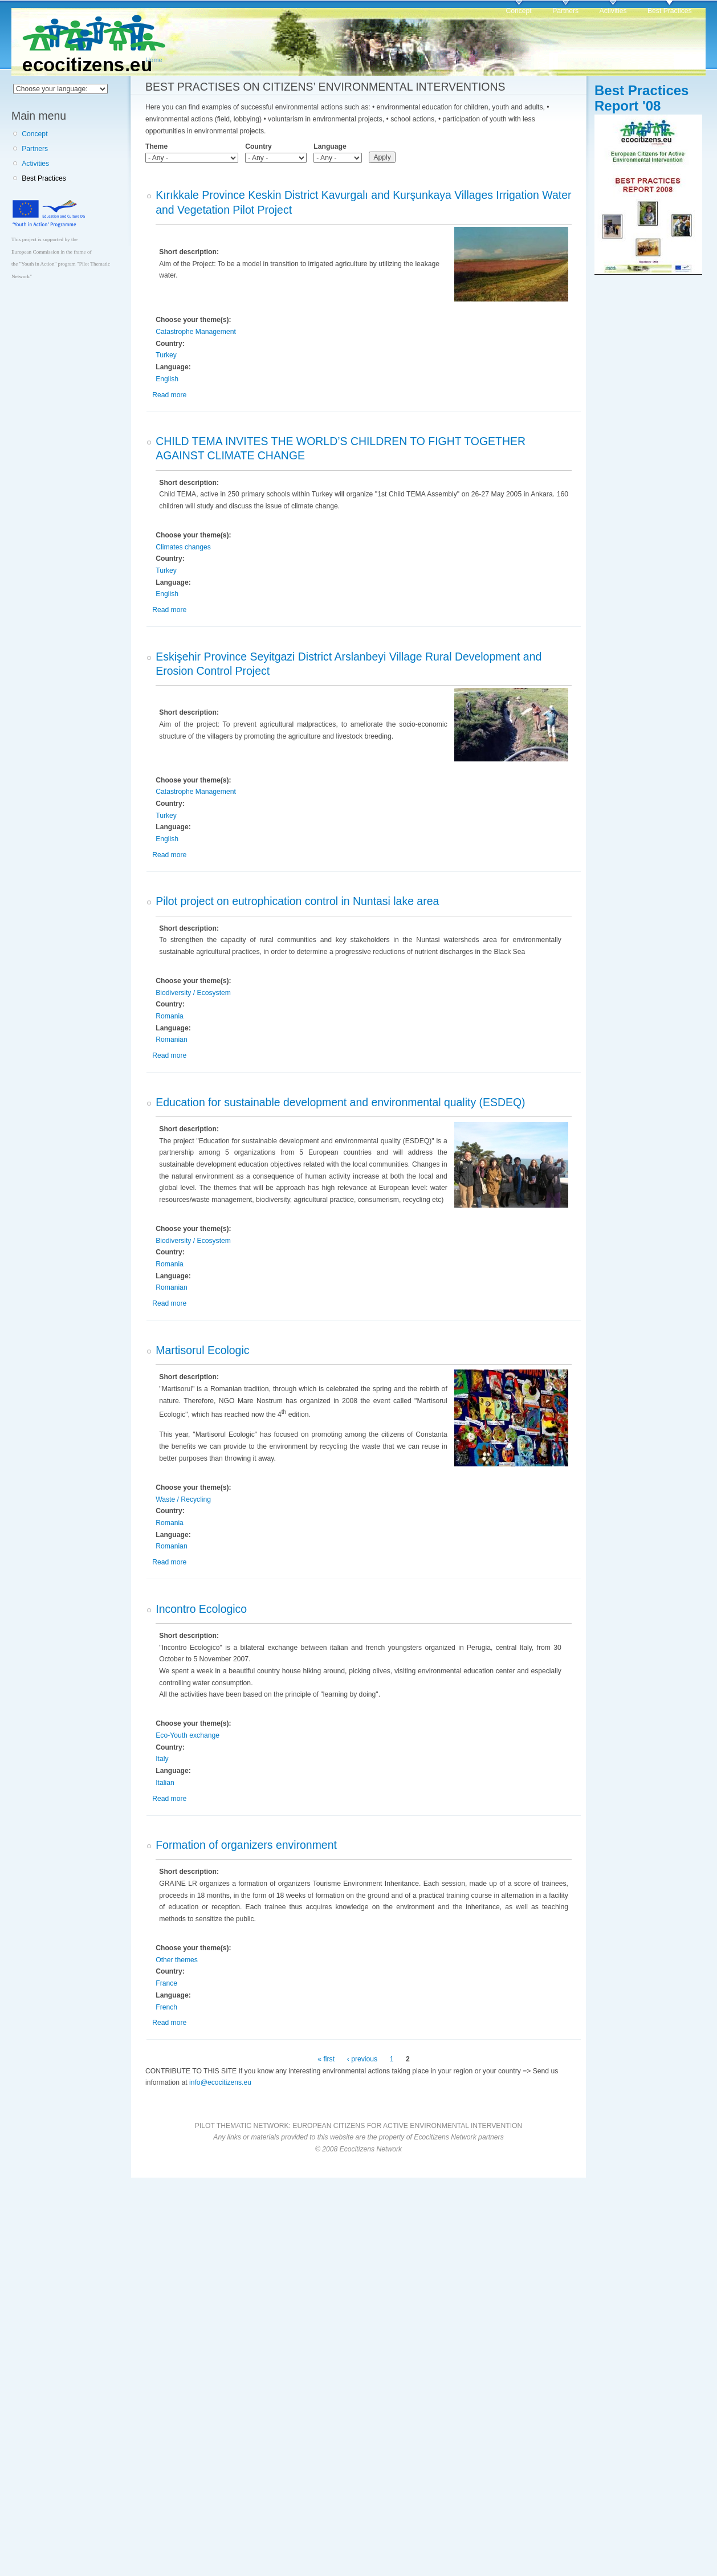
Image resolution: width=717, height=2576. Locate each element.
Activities (613, 11)
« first (326, 2059)
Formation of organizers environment (246, 1845)
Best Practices (669, 11)
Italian (165, 1783)
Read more (169, 395)
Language (329, 146)
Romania (170, 1016)
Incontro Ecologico (201, 1609)
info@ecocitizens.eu (220, 2082)
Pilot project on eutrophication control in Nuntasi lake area (297, 901)
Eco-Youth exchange (187, 1735)
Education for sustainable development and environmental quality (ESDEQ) (340, 1102)
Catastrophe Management (196, 332)
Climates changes (183, 547)
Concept (518, 11)
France (166, 1983)
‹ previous (362, 2059)
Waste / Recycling (183, 1499)
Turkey (166, 355)
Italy (162, 1759)
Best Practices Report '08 (641, 98)
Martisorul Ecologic (202, 1350)
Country (258, 146)
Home (153, 59)
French (166, 2007)
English (167, 379)
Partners (565, 11)
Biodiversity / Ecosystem (193, 993)
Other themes (177, 1960)
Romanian (171, 1040)
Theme (156, 146)
